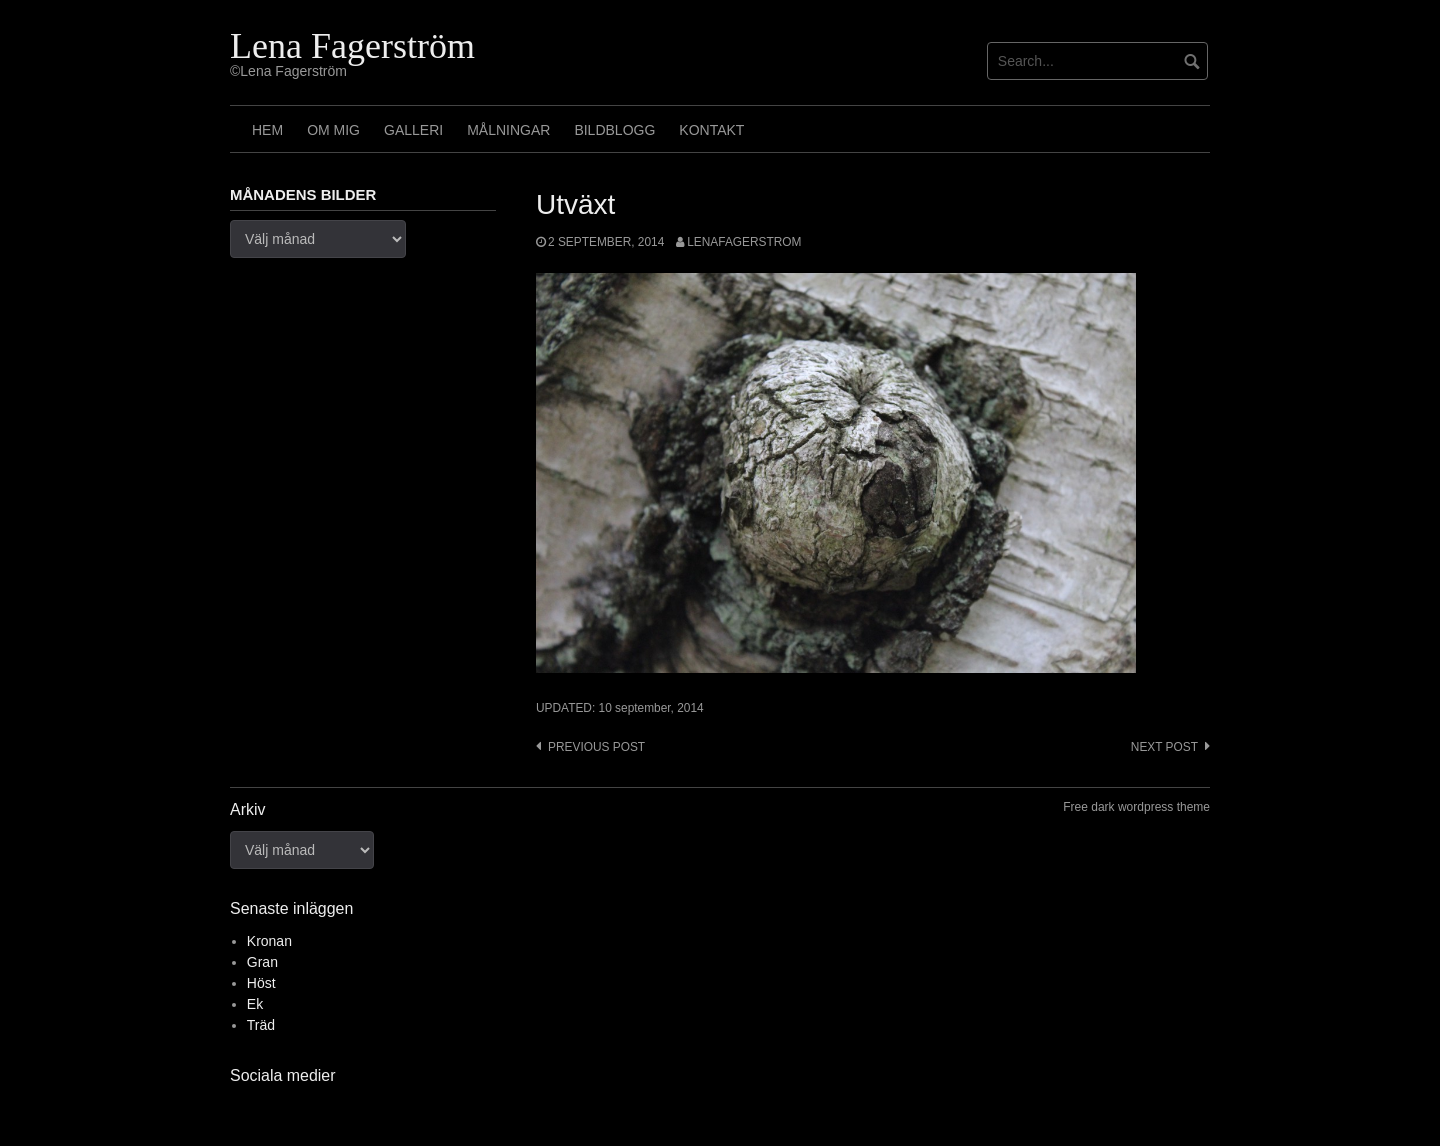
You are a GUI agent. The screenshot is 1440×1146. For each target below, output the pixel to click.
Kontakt (711, 130)
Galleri (413, 130)
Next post (1164, 747)
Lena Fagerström (352, 46)
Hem (267, 130)
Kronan (269, 941)
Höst (261, 983)
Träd (261, 1025)
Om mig (333, 130)
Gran (262, 962)
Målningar (508, 130)
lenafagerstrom (744, 242)
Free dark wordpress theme (1136, 807)
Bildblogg (614, 130)
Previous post (596, 747)
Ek (255, 1004)
